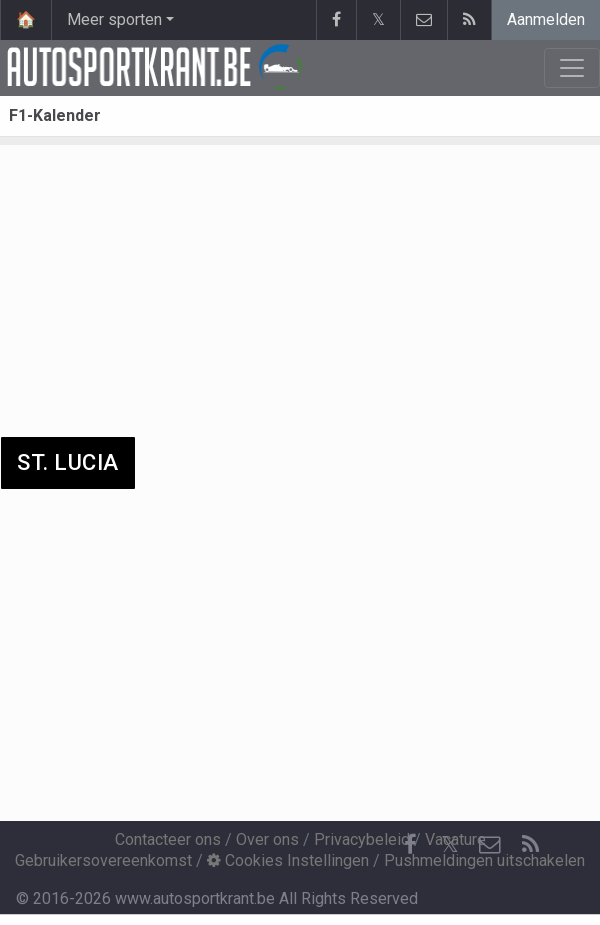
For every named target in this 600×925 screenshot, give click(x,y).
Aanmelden (546, 19)
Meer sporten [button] (114, 19)
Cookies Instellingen (288, 860)
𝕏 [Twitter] (450, 844)
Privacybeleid (362, 839)
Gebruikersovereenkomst (103, 860)
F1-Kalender (55, 115)
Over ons (267, 839)
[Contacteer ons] (490, 845)
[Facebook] (410, 845)
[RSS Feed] (530, 845)
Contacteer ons (168, 839)
